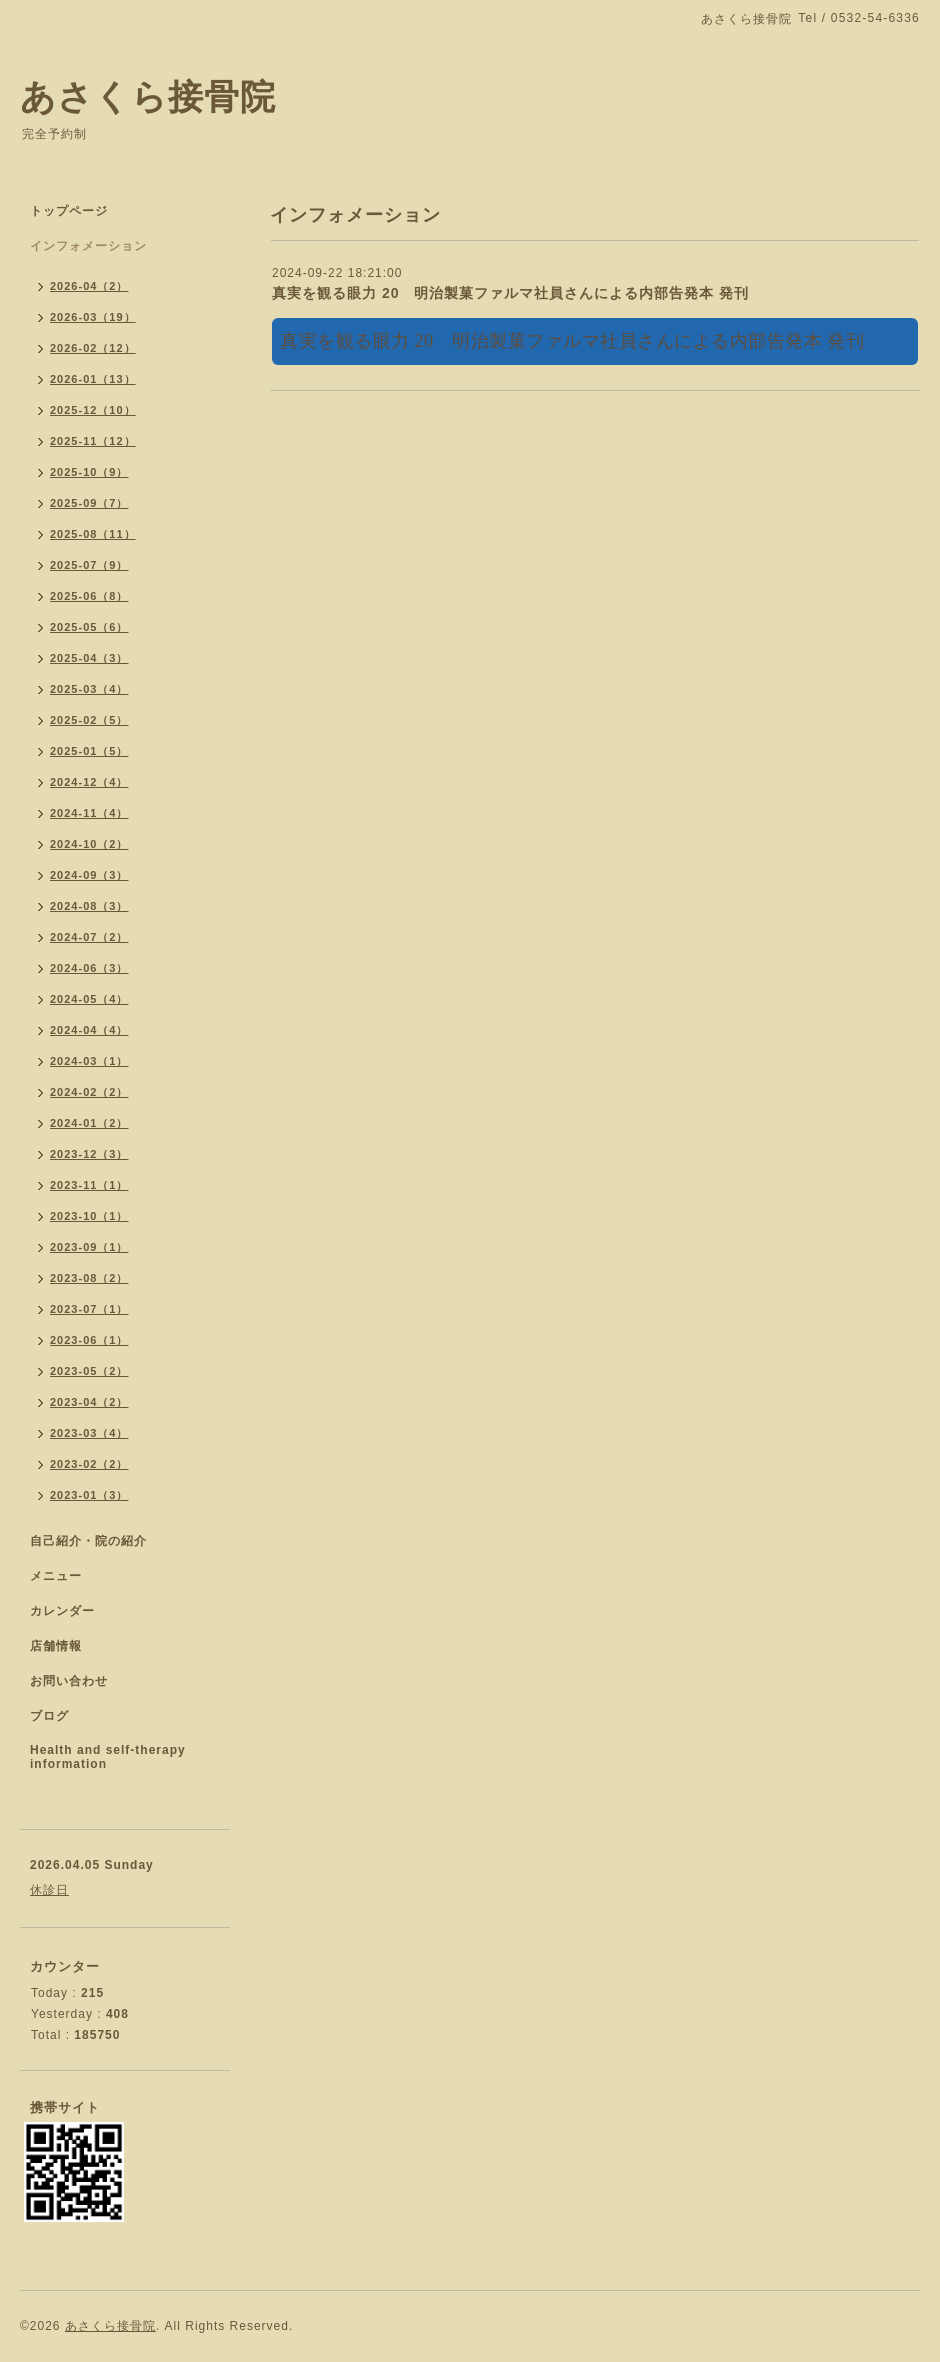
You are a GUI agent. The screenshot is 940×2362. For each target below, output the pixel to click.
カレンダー (62, 1611)
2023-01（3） (89, 1495)
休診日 (49, 1890)
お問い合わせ (69, 1681)
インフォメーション (88, 246)
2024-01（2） (89, 1123)
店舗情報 (56, 1646)
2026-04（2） (89, 286)
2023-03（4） (89, 1433)
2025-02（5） (89, 720)
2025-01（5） (89, 751)
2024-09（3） (89, 875)
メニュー (56, 1576)
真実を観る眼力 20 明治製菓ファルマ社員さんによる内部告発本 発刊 (510, 293)
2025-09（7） (89, 503)
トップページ (69, 211)
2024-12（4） (89, 782)
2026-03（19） (93, 317)
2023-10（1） (89, 1216)
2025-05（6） (89, 627)
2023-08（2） (89, 1278)
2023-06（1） (89, 1340)
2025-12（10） (93, 410)
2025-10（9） (89, 472)
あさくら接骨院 (148, 96)
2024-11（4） (89, 813)
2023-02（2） (89, 1464)
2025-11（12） (93, 441)
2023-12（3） (89, 1154)
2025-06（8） (89, 596)
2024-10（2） (89, 844)
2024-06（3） (89, 968)
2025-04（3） (89, 658)
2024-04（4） (89, 1030)
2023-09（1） (89, 1247)
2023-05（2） (89, 1371)
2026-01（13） (93, 379)
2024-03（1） (89, 1061)
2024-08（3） (89, 906)
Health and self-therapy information (108, 1757)
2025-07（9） (89, 565)
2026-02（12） (93, 348)
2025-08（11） (93, 534)
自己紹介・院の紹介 (88, 1541)
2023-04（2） (89, 1402)
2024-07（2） (89, 937)
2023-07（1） (89, 1309)
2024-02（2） (89, 1092)
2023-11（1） (89, 1185)
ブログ (49, 1716)
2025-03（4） (89, 689)
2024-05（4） (89, 999)
